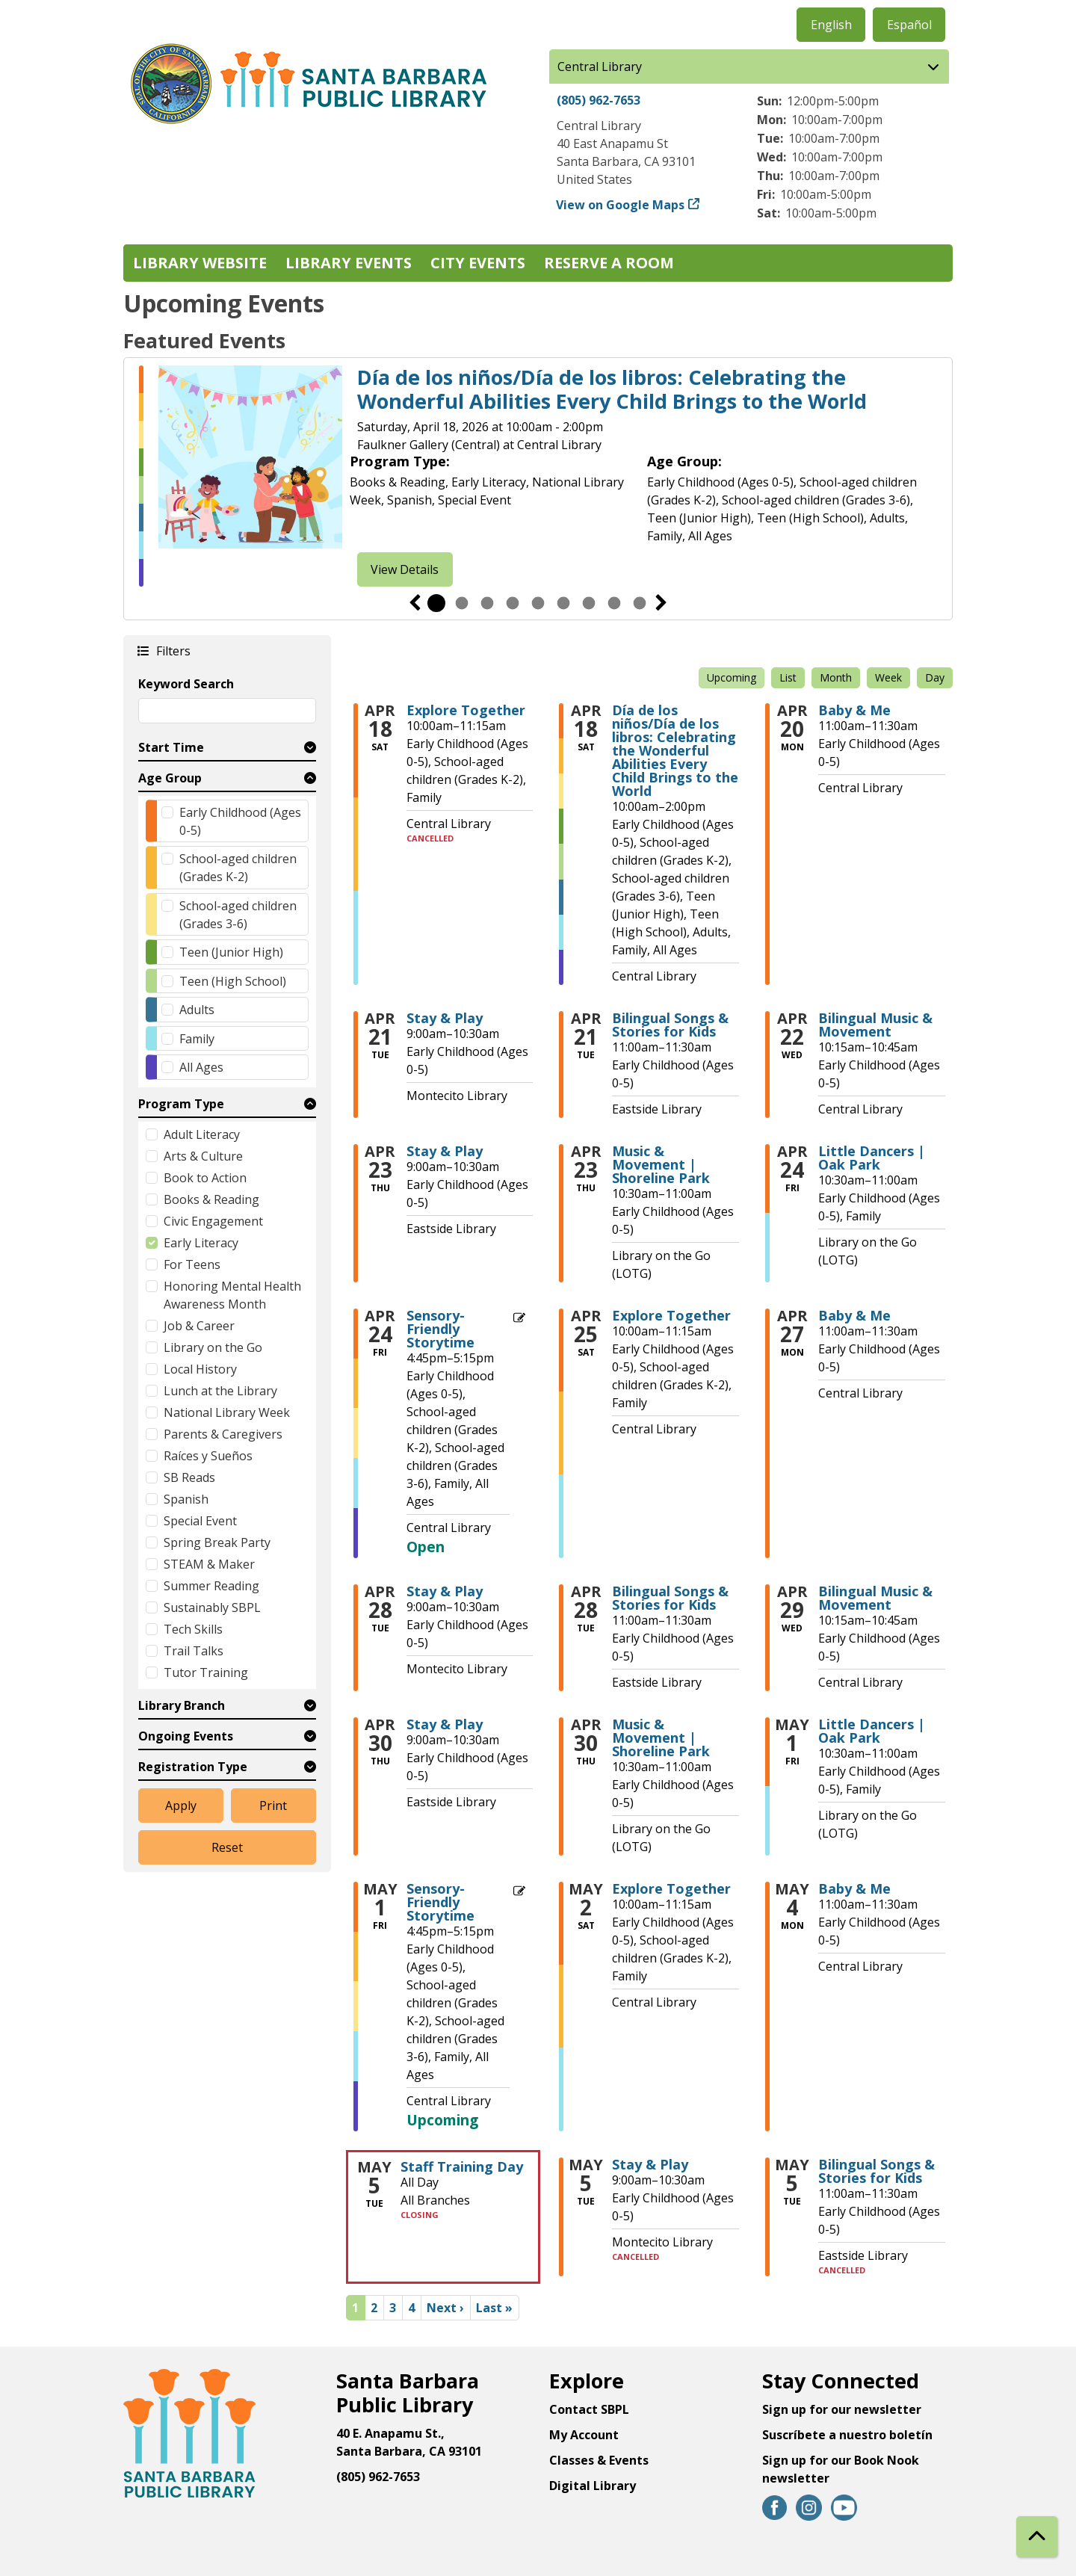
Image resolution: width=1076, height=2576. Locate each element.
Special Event (200, 1521)
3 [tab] (487, 603)
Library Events (348, 263)
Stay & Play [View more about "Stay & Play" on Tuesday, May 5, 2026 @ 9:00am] (650, 2164)
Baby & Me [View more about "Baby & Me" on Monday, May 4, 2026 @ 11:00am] (854, 1888)
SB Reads (189, 1477)
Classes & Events (599, 2460)
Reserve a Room (609, 263)
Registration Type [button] (192, 1766)
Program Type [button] (181, 1104)
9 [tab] (640, 603)
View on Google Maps (620, 205)
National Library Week (227, 1412)
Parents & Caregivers (223, 1434)
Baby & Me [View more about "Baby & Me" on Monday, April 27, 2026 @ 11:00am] (854, 1315)
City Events (477, 263)
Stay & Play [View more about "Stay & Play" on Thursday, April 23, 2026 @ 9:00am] (444, 1151)
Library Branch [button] (181, 1705)
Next (661, 603)
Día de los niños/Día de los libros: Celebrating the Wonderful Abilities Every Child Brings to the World (612, 389)
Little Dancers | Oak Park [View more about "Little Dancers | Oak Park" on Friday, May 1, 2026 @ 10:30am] (871, 1730)
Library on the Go (213, 1347)
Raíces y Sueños (208, 1456)
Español (909, 24)
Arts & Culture (203, 1156)
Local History (200, 1369)
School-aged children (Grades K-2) (238, 867)
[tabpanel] (538, 476)
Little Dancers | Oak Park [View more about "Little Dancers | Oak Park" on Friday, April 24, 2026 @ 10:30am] (871, 1157)
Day (934, 677)
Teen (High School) (232, 981)
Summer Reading (211, 1586)
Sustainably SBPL (212, 1607)
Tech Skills (193, 1629)
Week (888, 677)
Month (836, 677)
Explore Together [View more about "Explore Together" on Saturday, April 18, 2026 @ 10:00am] (465, 710)
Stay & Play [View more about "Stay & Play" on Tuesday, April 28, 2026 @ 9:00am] (444, 1591)
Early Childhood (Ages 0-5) (240, 821)
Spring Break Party (217, 1542)
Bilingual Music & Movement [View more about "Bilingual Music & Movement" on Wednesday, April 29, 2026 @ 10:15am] (875, 1597)
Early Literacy (201, 1243)
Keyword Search (186, 684)
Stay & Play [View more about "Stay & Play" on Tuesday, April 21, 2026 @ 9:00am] (444, 1018)
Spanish (186, 1499)
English (831, 24)
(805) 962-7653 (598, 100)
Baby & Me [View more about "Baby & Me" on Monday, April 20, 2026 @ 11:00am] (854, 710)
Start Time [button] (171, 747)
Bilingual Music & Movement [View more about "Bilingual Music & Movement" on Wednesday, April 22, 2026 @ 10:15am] (875, 1024)
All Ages (201, 1067)
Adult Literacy (202, 1134)
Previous (415, 603)
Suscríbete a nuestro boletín (847, 2435)
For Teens (192, 1264)
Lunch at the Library (220, 1391)
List (788, 677)
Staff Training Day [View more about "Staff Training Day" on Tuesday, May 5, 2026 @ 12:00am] (462, 2166)
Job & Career (199, 1326)
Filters (172, 650)
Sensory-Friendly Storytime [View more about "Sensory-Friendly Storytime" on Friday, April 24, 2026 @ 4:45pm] (440, 1329)
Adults (196, 1009)
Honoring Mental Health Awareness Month (232, 1295)
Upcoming (731, 677)
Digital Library (592, 2485)
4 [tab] (513, 603)
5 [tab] (538, 603)
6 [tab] (563, 603)
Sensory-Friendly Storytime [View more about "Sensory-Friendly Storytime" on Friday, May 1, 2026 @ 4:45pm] (440, 1902)
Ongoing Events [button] (185, 1736)
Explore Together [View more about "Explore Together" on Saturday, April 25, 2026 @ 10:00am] (671, 1315)
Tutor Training (206, 1672)
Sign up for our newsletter (841, 2409)
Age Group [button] (170, 778)
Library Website (200, 263)
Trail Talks (193, 1651)
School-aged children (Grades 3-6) (238, 915)
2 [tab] (462, 603)
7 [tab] (589, 603)
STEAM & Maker (209, 1564)
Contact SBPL (589, 2409)
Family (196, 1039)
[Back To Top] (1036, 2536)
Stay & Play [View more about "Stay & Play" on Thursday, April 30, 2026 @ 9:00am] (444, 1724)
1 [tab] (436, 603)
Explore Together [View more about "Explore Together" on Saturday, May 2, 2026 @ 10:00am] (671, 1888)
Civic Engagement (213, 1221)
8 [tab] (614, 603)
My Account (584, 2435)
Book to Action (205, 1178)
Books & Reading (211, 1199)
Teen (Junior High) (231, 952)
